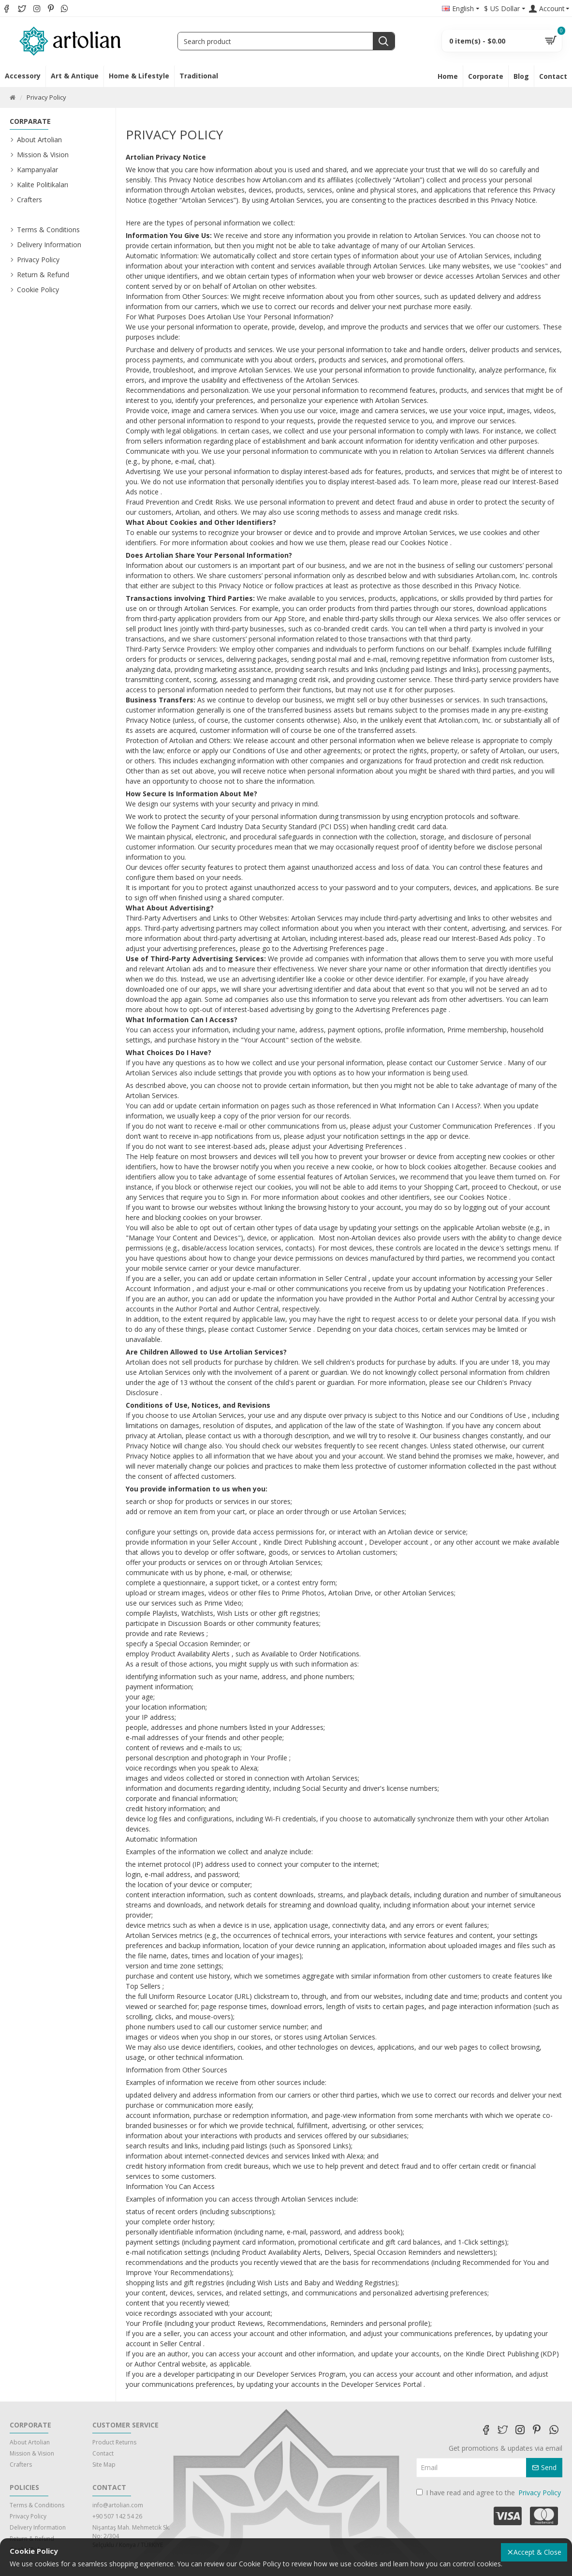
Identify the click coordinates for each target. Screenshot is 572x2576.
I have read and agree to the (489, 2492)
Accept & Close (537, 2552)
